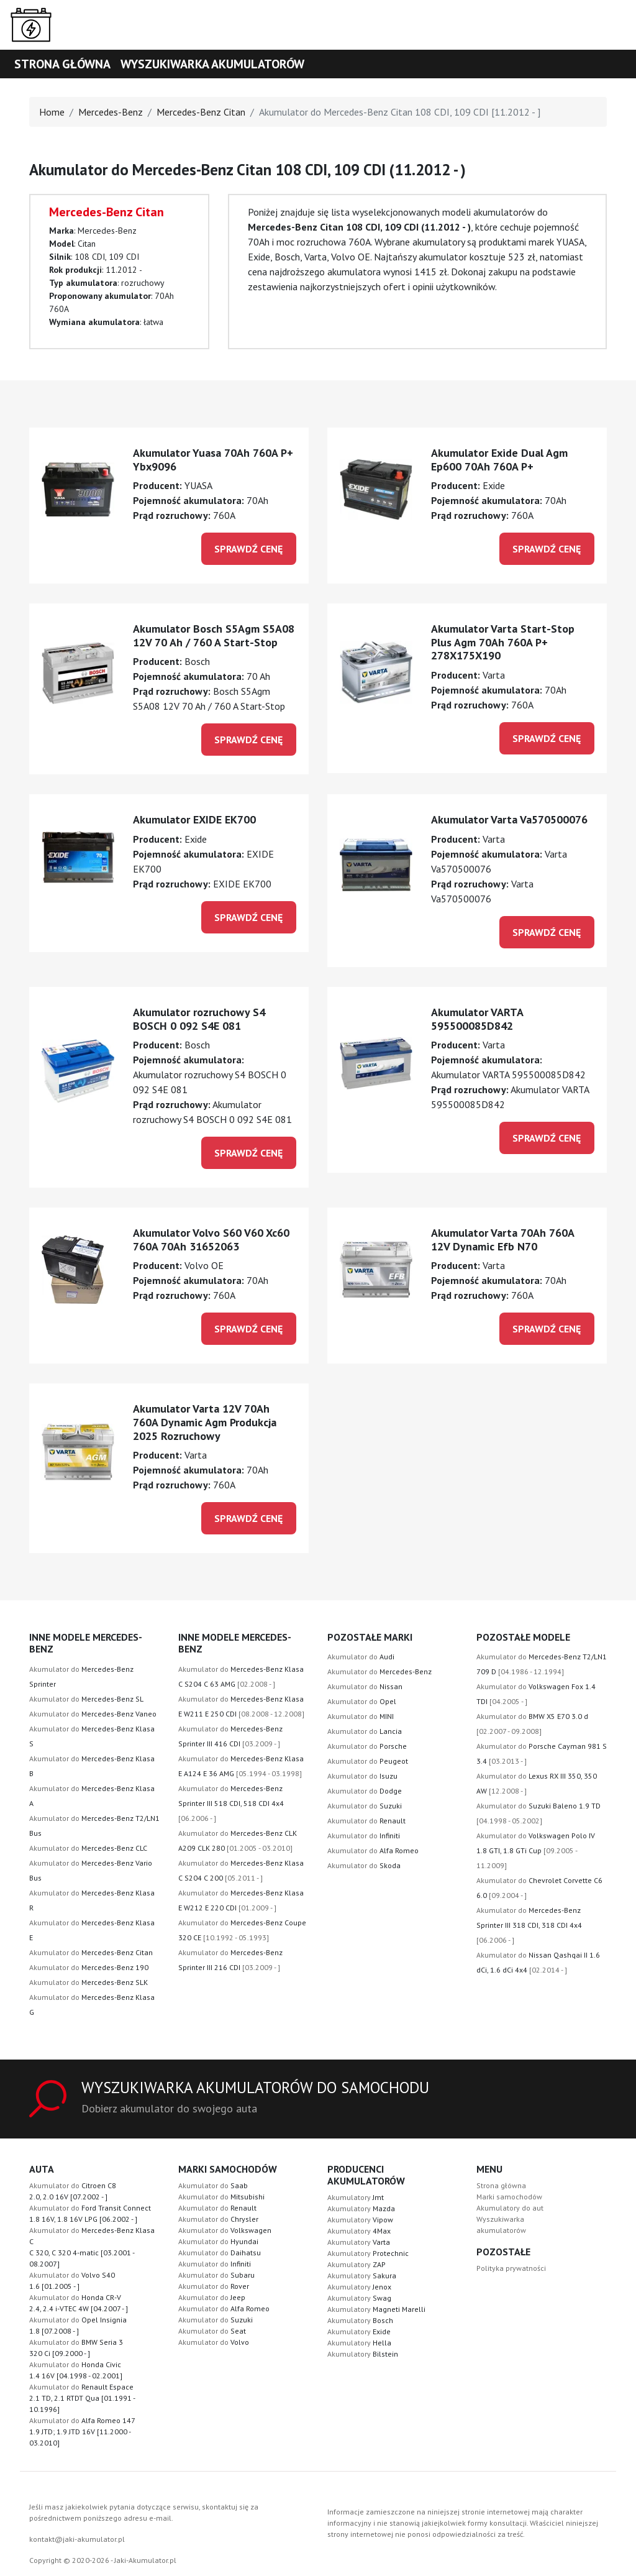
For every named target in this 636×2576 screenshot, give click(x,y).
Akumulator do (86, 1698)
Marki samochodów (509, 2196)
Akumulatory (355, 2197)
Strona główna (62, 64)
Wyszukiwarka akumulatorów (212, 64)
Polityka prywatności (511, 2268)
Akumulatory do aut (509, 2207)
